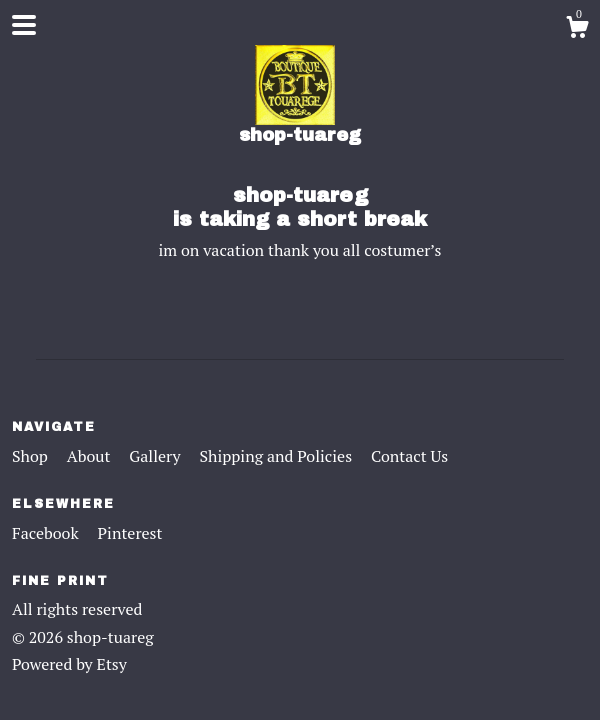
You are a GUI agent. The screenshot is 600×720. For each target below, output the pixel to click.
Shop (32, 456)
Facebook (47, 533)
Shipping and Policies (277, 456)
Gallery (156, 456)
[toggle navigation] (24, 25)
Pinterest (130, 533)
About (91, 456)
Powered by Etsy (69, 664)
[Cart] (577, 30)
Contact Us (409, 456)
